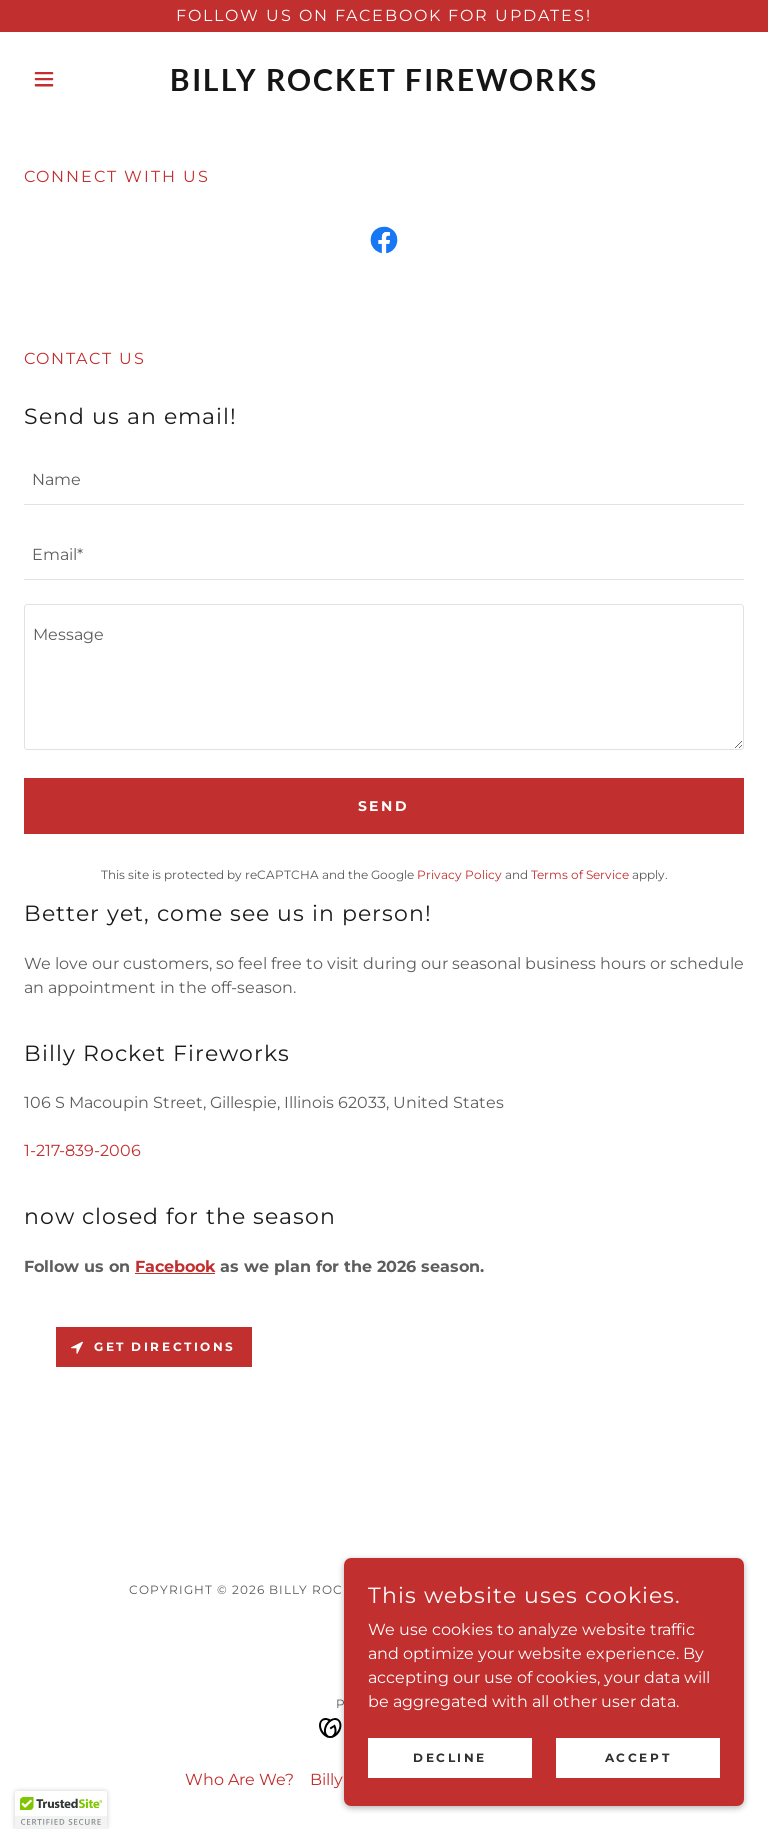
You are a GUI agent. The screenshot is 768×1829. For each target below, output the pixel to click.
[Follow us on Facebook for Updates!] (384, 16)
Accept (638, 1757)
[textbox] (384, 479)
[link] (384, 85)
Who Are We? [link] (239, 1779)
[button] (78, 79)
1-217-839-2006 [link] (82, 1150)
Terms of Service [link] (580, 874)
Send (384, 806)
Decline (450, 1757)
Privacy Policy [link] (459, 874)
